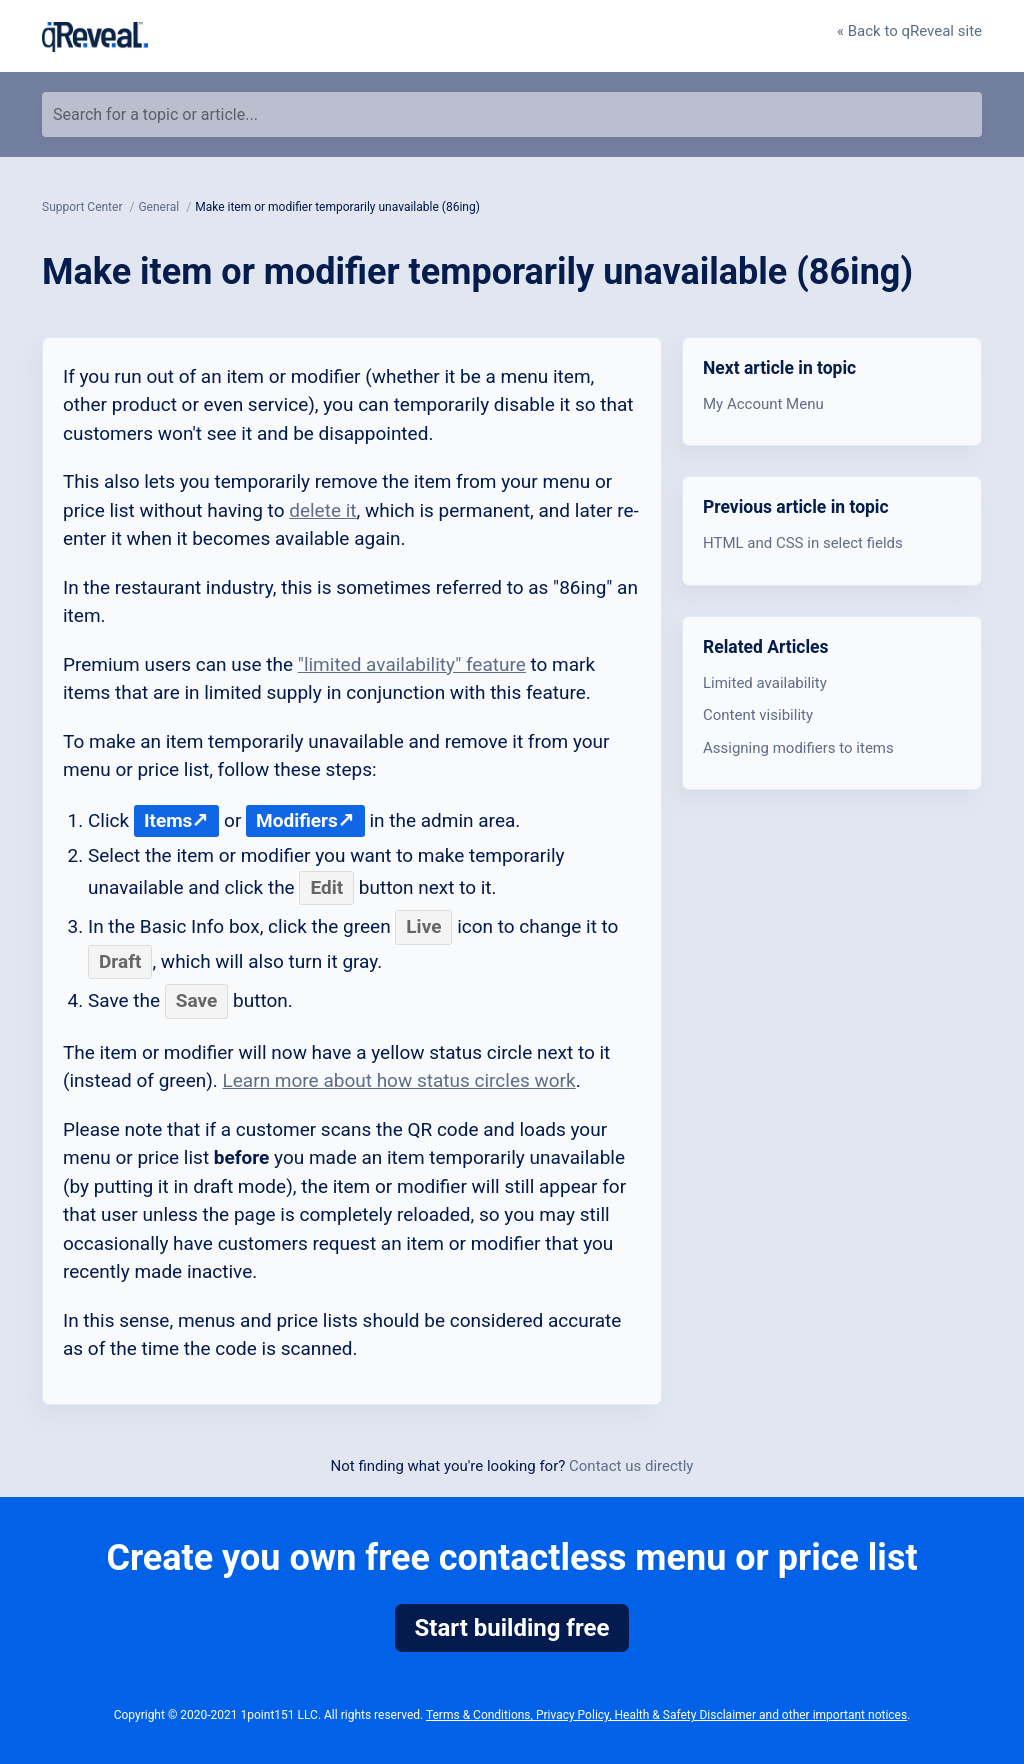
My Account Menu (763, 404)
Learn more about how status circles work (399, 1080)
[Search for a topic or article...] (512, 114)
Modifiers (297, 820)
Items (168, 820)
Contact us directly (631, 1466)
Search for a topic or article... (155, 114)
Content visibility (758, 715)
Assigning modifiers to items (798, 748)
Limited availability (765, 683)
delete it (322, 510)
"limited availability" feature (412, 664)
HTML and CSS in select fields (803, 543)
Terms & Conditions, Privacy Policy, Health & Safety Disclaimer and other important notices (666, 1715)
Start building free (512, 1628)
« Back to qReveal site (909, 31)
